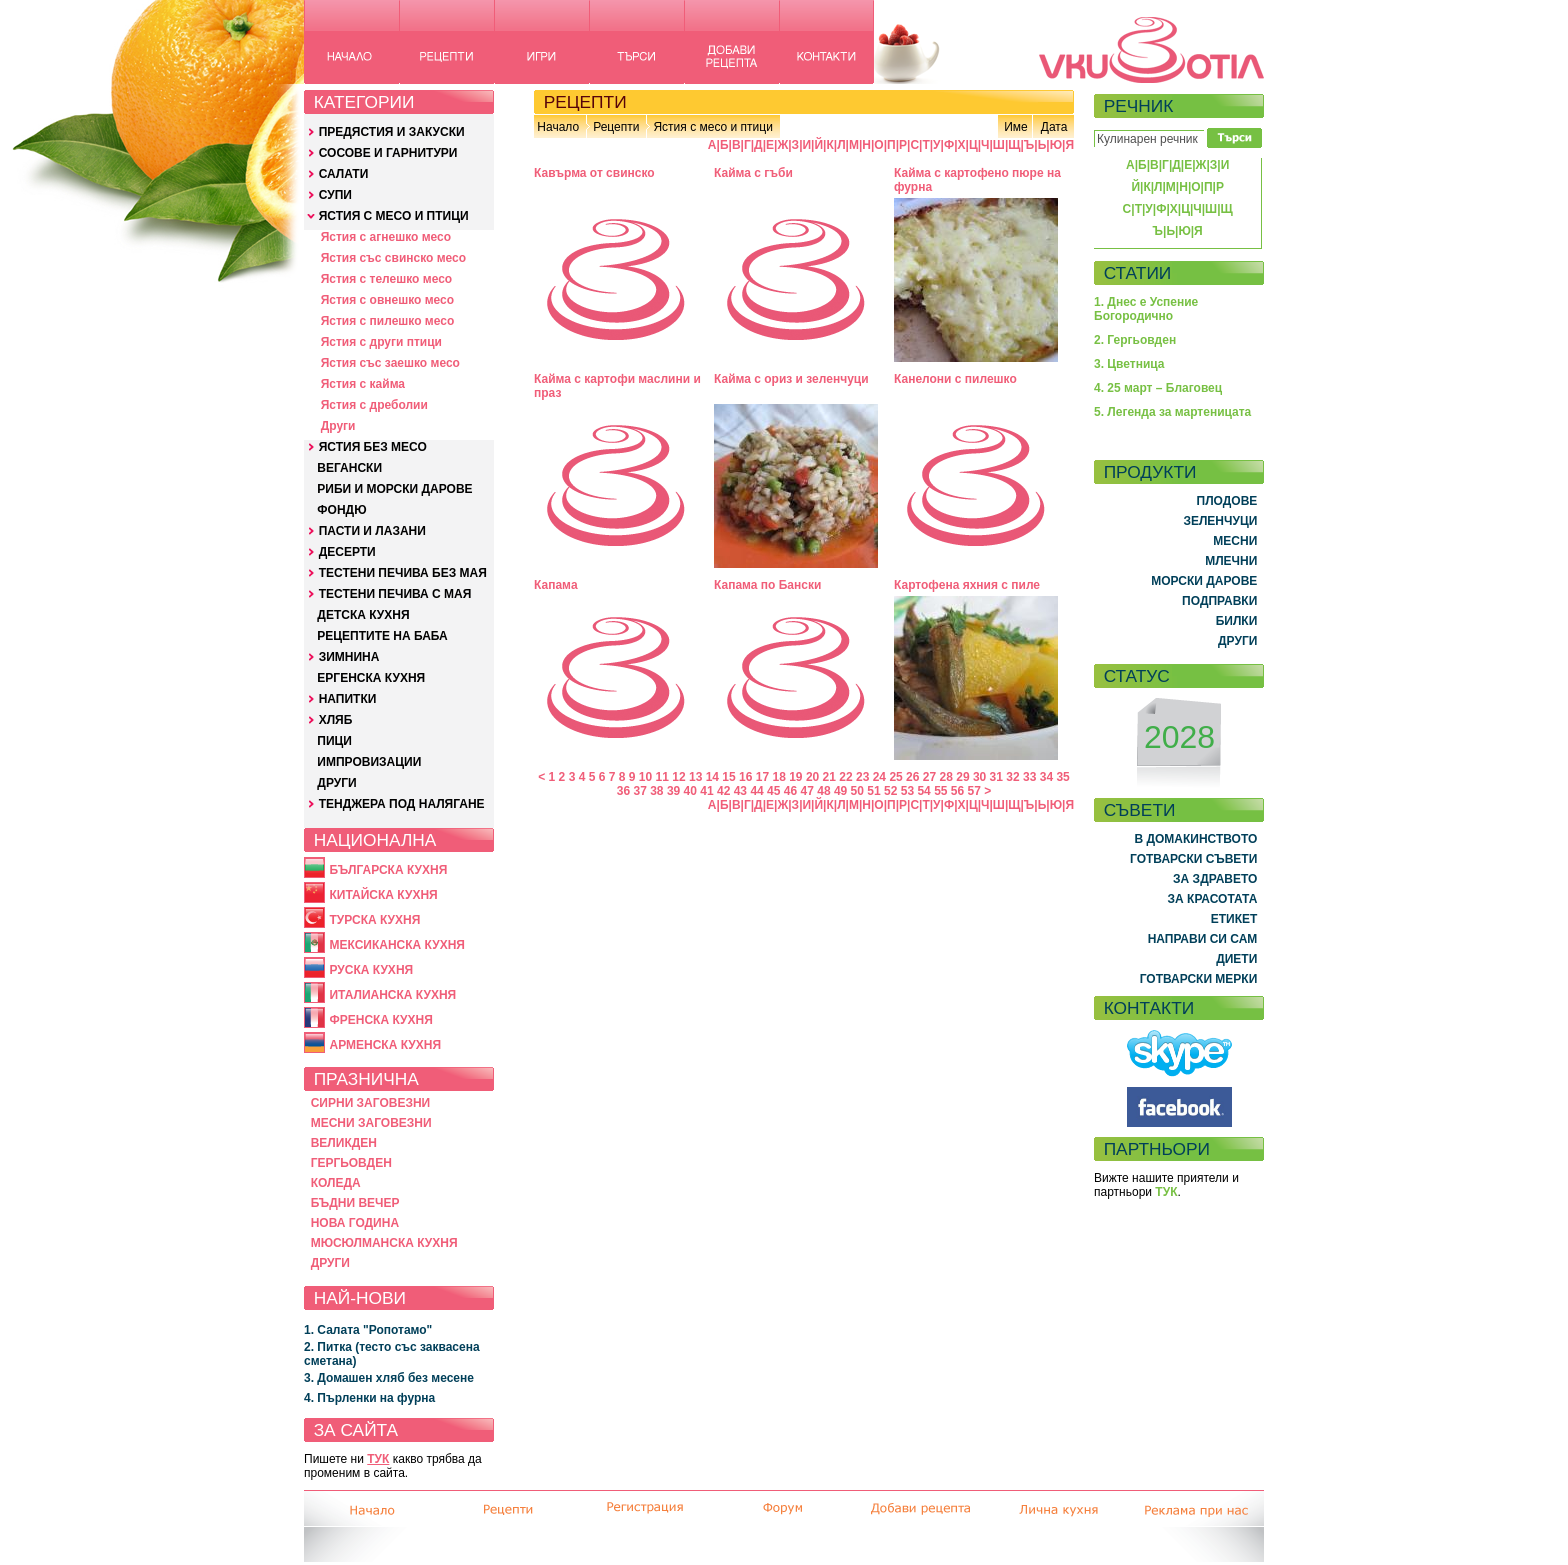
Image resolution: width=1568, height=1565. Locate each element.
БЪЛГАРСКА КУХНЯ (388, 870)
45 (773, 791)
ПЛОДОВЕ (1227, 501)
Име (1016, 127)
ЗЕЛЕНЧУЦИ (1220, 521)
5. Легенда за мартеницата (1172, 412)
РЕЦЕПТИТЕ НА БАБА (382, 636)
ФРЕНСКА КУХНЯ (380, 1020)
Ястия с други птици (381, 342)
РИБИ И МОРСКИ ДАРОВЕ (394, 489)
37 (639, 791)
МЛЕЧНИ (1231, 561)
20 (812, 777)
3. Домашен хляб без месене (389, 1378)
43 (740, 791)
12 (678, 777)
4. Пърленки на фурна (369, 1398)
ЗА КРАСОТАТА (1213, 899)
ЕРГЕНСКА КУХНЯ (371, 678)
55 (940, 791)
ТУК (378, 1459)
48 (823, 791)
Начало (558, 127)
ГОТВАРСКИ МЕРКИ (1199, 979)
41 (706, 791)
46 (790, 791)
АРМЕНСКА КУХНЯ (385, 1045)
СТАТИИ (1138, 273)
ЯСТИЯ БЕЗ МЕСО (373, 447)
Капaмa (556, 585)
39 (673, 791)
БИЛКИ (1237, 621)
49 (840, 791)
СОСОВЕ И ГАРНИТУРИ (388, 153)
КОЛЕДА (336, 1183)
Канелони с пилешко (955, 379)
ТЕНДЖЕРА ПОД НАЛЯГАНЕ (402, 804)
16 (745, 777)
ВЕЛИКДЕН (344, 1143)
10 (645, 777)
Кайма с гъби (753, 173)
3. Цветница (1129, 364)
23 (862, 777)
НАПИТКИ (348, 699)
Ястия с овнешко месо (387, 300)
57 (974, 791)
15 (728, 777)
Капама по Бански (767, 585)
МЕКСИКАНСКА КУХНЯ (397, 945)
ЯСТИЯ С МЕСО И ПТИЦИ (394, 216)
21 (829, 777)
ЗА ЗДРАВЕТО (1215, 879)
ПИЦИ (334, 741)
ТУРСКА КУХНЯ (374, 920)
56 (957, 791)
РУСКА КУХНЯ (371, 970)
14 (712, 777)
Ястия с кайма (363, 384)
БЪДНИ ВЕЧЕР (355, 1203)
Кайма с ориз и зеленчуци (791, 379)
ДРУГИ (336, 783)
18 (778, 777)
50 (857, 791)
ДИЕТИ (1236, 959)
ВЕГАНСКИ (349, 468)
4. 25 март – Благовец (1158, 388)
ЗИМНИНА (349, 657)
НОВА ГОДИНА (355, 1223)
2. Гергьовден (1135, 340)
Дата (1054, 127)
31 (996, 777)
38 (656, 791)
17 (762, 777)
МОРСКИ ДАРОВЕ (1204, 581)
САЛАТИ (344, 174)
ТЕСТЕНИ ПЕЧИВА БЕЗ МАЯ (403, 573)
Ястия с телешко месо (387, 279)
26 (912, 777)
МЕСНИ (1235, 541)
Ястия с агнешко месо (386, 237)
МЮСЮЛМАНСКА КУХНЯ (384, 1243)
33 (1029, 777)
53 (907, 791)
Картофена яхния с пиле (967, 585)
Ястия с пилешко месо (388, 321)
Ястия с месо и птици (712, 127)
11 (662, 777)
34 (1046, 777)
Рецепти (616, 127)
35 (1062, 777)
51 (873, 791)
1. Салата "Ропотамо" (368, 1330)
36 (623, 791)
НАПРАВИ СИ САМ (1203, 939)
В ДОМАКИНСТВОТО (1195, 839)
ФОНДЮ (341, 510)
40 (690, 791)
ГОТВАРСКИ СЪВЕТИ (1193, 859)
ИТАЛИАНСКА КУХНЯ (392, 995)
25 (895, 777)
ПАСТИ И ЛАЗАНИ (372, 531)
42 (723, 791)
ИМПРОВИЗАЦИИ (369, 762)
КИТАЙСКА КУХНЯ (383, 895)
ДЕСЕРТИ (347, 552)
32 (1012, 777)
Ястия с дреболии (374, 405)
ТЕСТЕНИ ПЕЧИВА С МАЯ (395, 594)
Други (338, 426)
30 (979, 777)
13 (695, 777)
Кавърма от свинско (594, 173)
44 (756, 791)
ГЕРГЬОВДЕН (351, 1163)
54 (923, 791)
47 (807, 791)
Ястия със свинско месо (393, 258)
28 (946, 777)
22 (845, 777)
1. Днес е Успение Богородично (1146, 309)
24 (879, 777)
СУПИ (335, 195)
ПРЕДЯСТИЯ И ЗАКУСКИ (392, 132)
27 (929, 777)
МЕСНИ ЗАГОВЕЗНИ (371, 1123)
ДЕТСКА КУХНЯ (363, 615)
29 (962, 777)
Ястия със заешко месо (390, 363)
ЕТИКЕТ (1234, 919)
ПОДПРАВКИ (1219, 601)
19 (795, 777)
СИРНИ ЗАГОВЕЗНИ (371, 1103)
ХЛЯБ (336, 720)
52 (890, 791)
